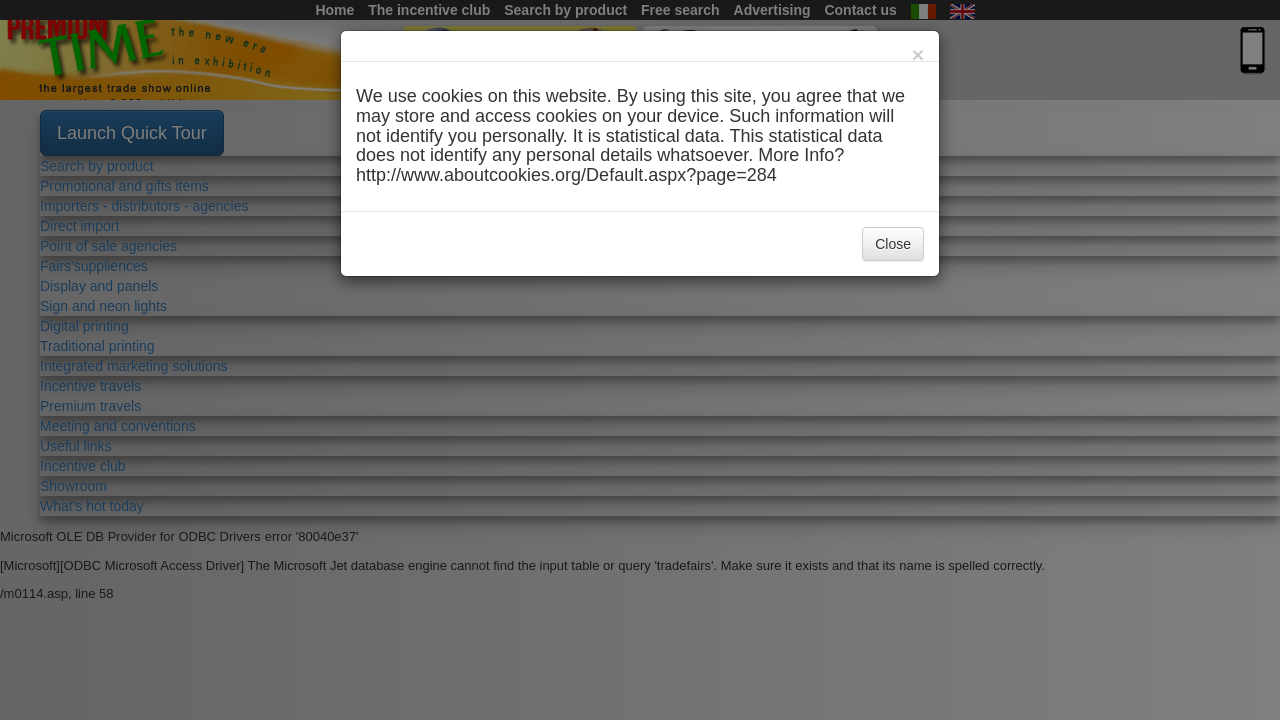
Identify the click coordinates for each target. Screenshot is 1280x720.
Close (893, 244)
